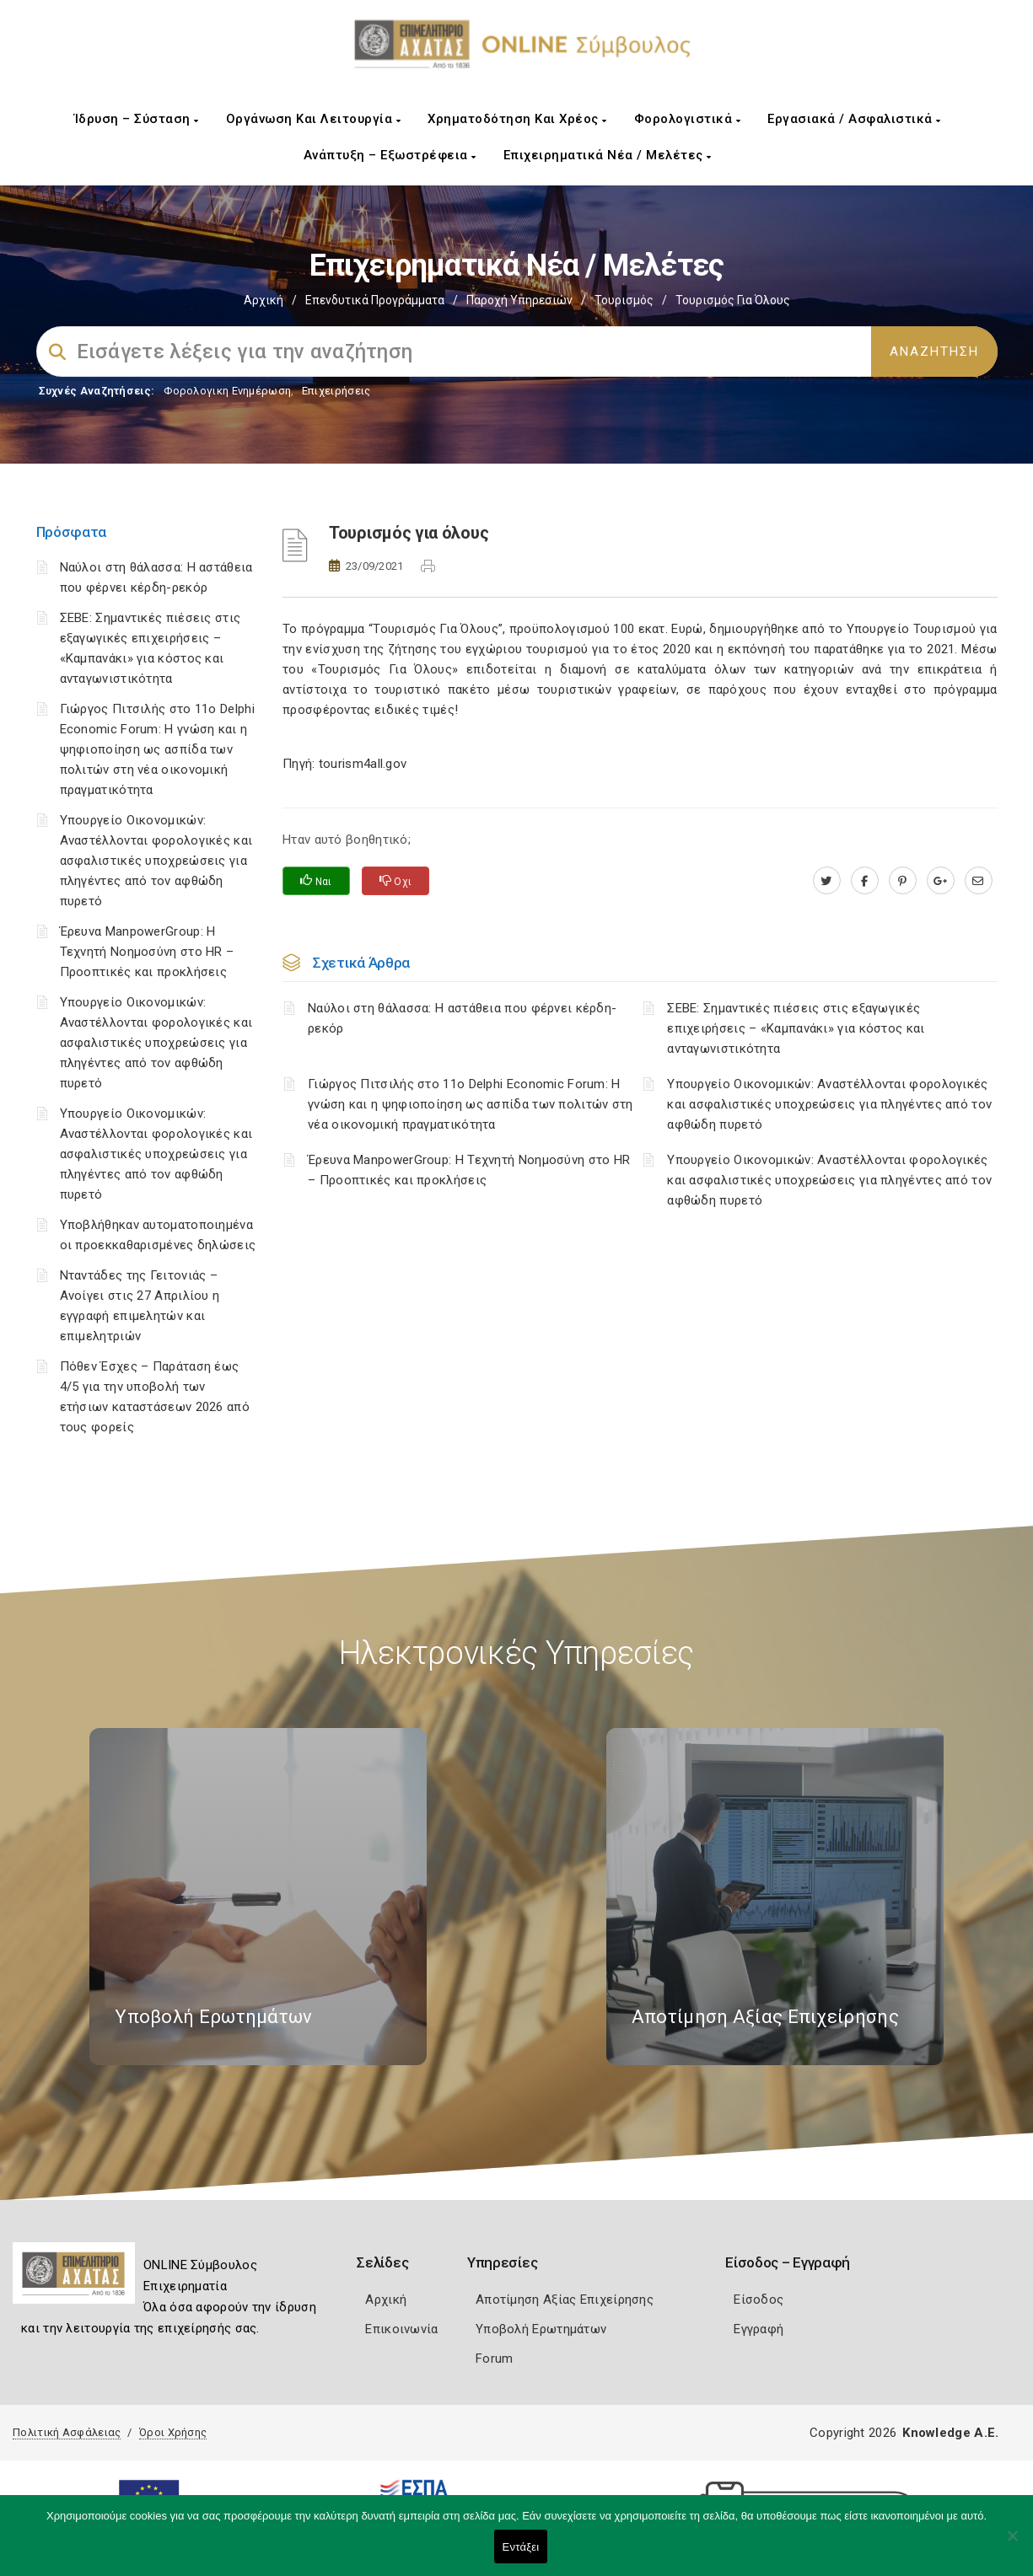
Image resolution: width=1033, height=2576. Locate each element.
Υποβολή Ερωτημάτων (541, 2329)
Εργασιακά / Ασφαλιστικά (854, 118)
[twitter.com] (827, 880)
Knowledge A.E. (950, 2432)
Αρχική (263, 300)
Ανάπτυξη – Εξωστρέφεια (390, 155)
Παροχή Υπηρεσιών (519, 300)
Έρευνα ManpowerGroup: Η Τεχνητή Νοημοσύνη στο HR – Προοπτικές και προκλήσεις (147, 951)
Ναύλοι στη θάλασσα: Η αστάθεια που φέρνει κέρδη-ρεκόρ (462, 1018)
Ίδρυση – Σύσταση (136, 118)
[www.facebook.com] (865, 880)
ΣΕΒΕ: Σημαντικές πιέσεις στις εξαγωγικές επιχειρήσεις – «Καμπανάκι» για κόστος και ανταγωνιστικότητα (795, 1028)
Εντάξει (521, 2547)
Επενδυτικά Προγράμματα (374, 300)
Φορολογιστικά (687, 118)
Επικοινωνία (401, 2329)
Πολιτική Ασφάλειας (67, 2432)
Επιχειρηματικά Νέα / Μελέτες (607, 155)
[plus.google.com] (941, 880)
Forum (495, 2358)
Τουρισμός (624, 300)
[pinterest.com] (903, 880)
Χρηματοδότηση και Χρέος (517, 118)
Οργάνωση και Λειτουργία (313, 118)
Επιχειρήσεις (336, 390)
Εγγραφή (758, 2329)
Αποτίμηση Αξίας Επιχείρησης (565, 2299)
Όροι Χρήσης (173, 2432)
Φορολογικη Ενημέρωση (227, 390)
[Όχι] (1011, 2544)
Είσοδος (758, 2299)
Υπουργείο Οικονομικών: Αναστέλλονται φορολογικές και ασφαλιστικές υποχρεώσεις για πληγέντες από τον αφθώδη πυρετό (156, 861)
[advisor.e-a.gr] (979, 880)
